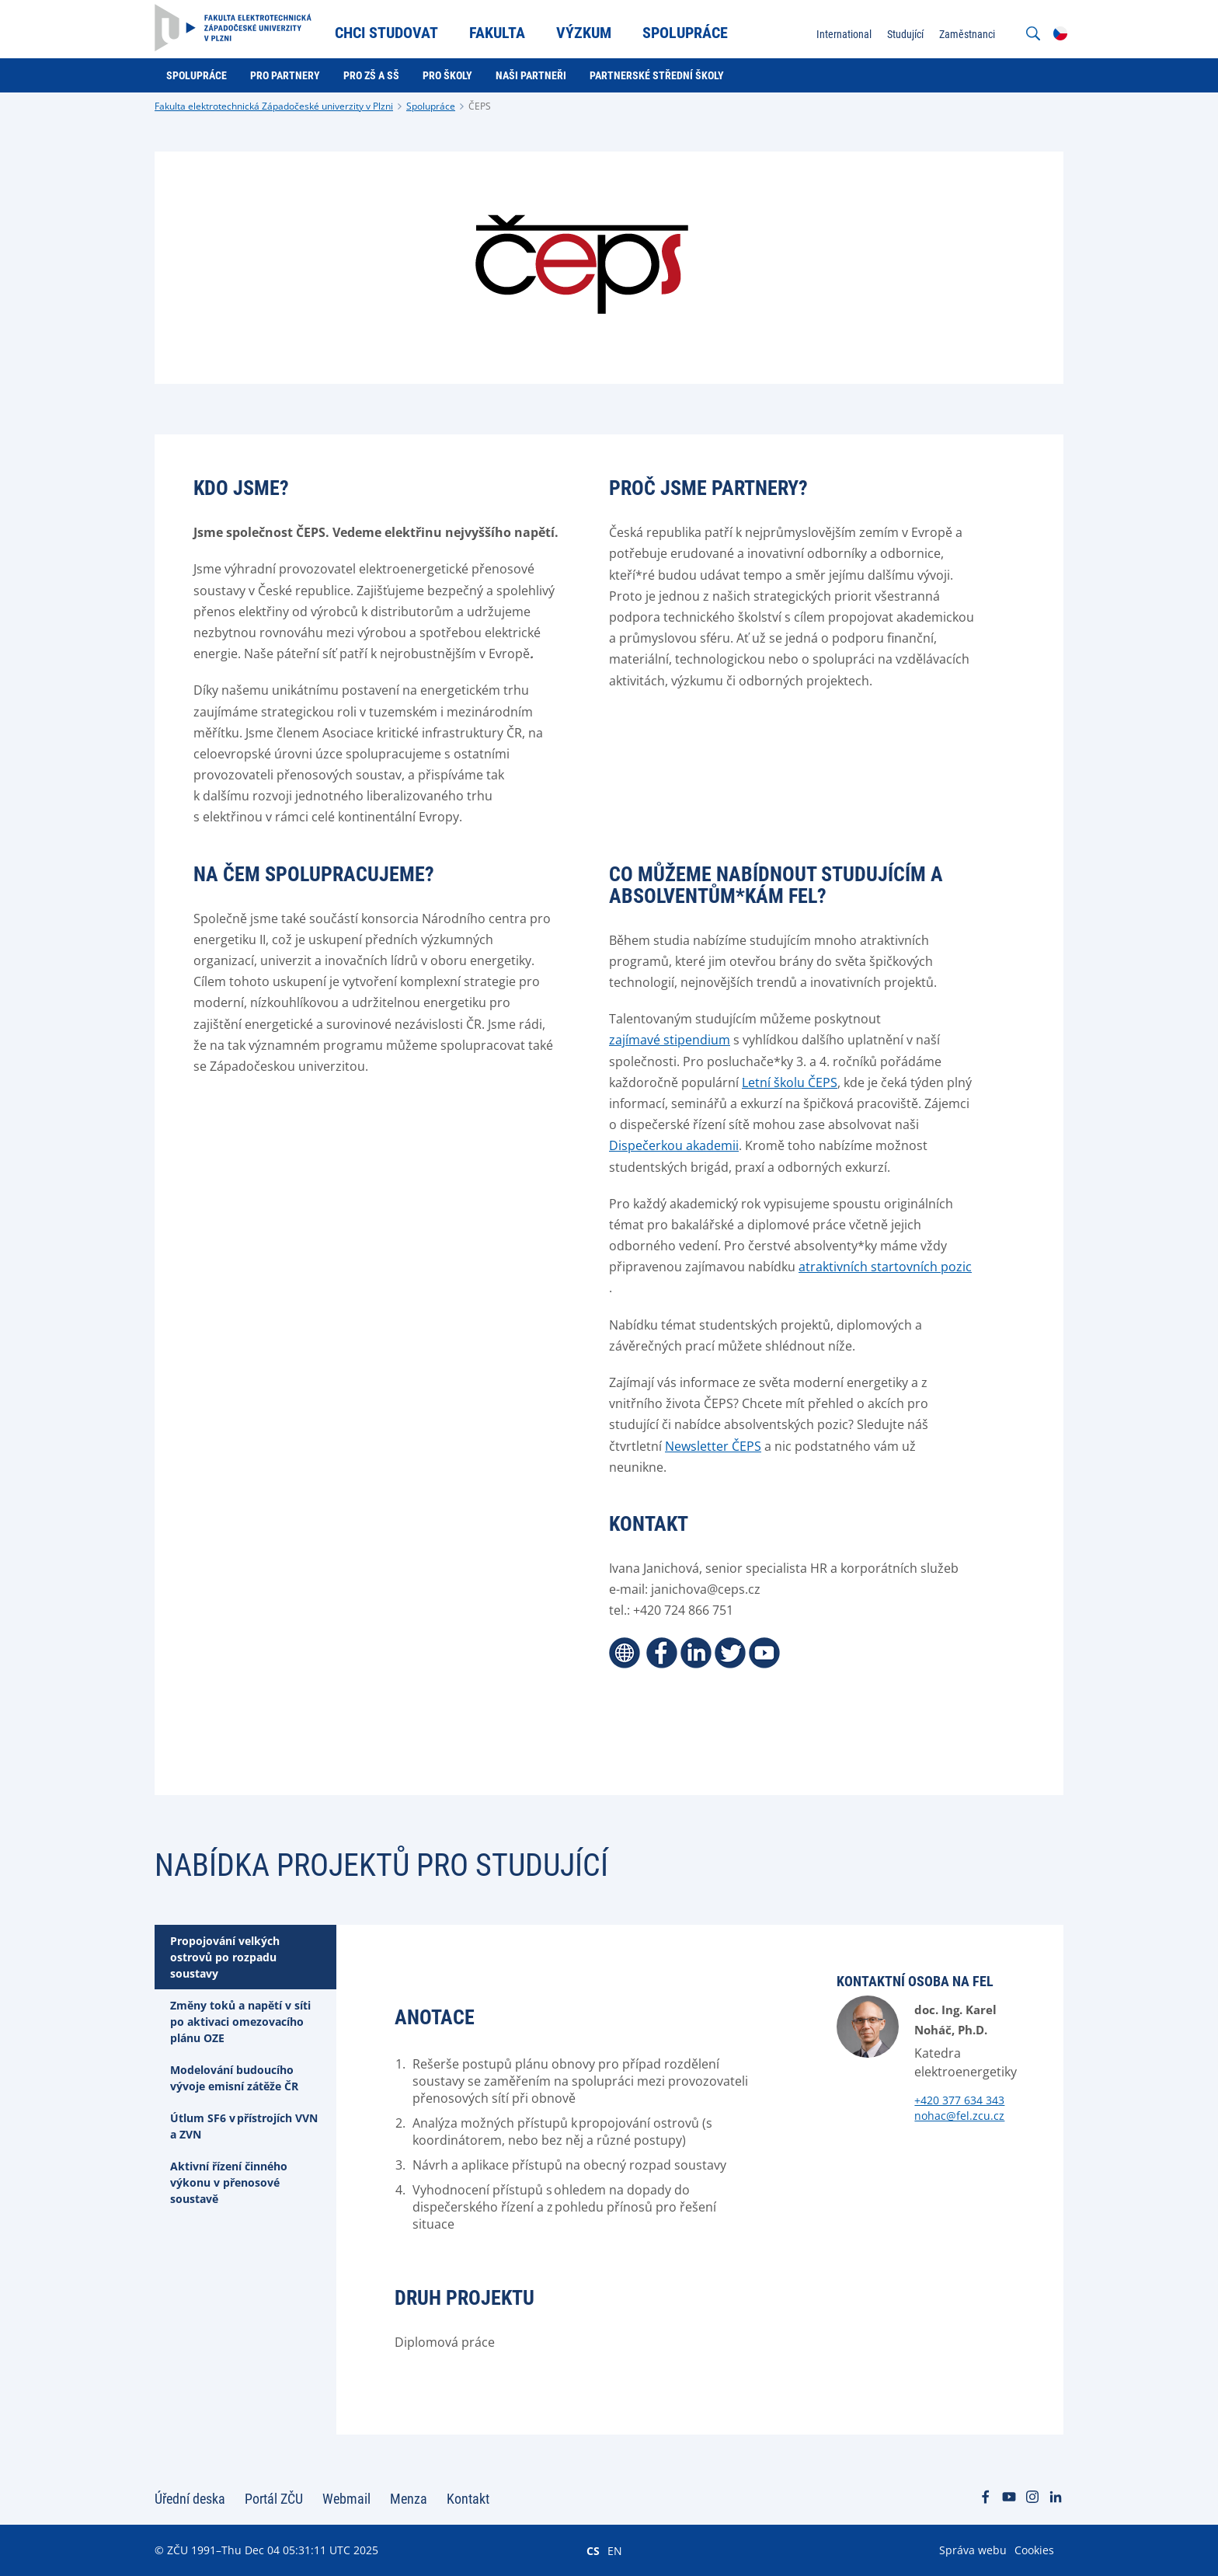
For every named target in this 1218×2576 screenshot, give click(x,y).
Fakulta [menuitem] (497, 32)
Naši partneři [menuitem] (531, 75)
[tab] (245, 1957)
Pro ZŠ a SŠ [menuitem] (371, 75)
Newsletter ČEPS (713, 1446)
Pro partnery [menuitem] (285, 75)
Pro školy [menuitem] (447, 75)
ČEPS (479, 106)
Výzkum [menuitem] (583, 32)
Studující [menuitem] (905, 34)
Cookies (1034, 2550)
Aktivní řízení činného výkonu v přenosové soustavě (228, 2182)
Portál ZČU (274, 2499)
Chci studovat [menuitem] (386, 32)
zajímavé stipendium (669, 1039)
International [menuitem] (844, 34)
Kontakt (468, 2499)
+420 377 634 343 (959, 2100)
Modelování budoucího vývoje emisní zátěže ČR (234, 2077)
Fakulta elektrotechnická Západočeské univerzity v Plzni (274, 106)
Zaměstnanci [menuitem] (967, 34)
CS (593, 2550)
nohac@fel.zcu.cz (959, 2115)
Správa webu (973, 2550)
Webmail (346, 2499)
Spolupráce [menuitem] (685, 32)
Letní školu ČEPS (789, 1082)
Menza (408, 2499)
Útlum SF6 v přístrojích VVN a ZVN (244, 2126)
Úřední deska (190, 2499)
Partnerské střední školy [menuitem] (657, 75)
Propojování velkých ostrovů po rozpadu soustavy (225, 1957)
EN (614, 2550)
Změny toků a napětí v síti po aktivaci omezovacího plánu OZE (240, 2021)
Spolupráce (430, 106)
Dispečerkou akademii (674, 1145)
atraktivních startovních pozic (885, 1266)
